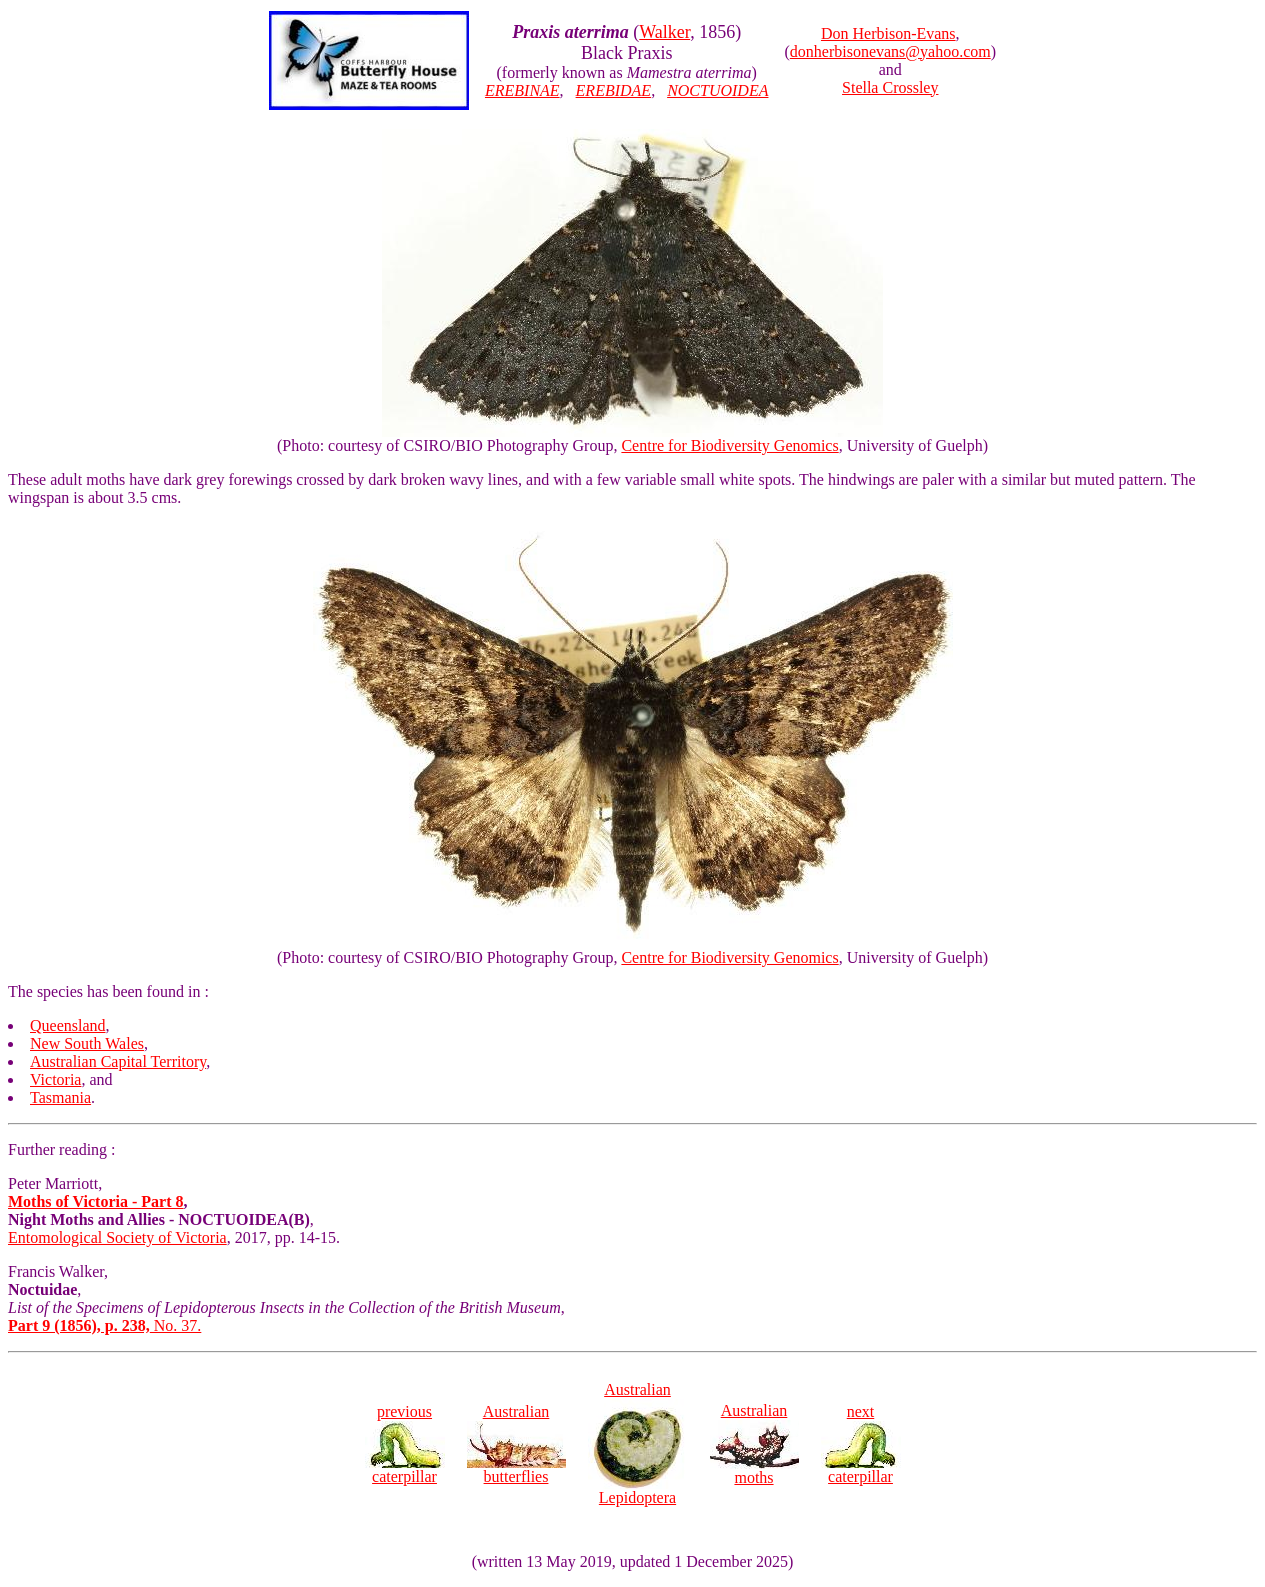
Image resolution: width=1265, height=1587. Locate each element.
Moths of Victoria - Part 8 (96, 1201)
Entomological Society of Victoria (117, 1237)
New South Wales (87, 1043)
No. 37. (104, 1325)
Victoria (55, 1079)
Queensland (68, 1025)
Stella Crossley (890, 87)
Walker (664, 32)
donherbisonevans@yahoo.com (890, 51)
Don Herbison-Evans (888, 33)
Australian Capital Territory (118, 1061)
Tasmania (60, 1097)
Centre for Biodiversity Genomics (729, 445)
